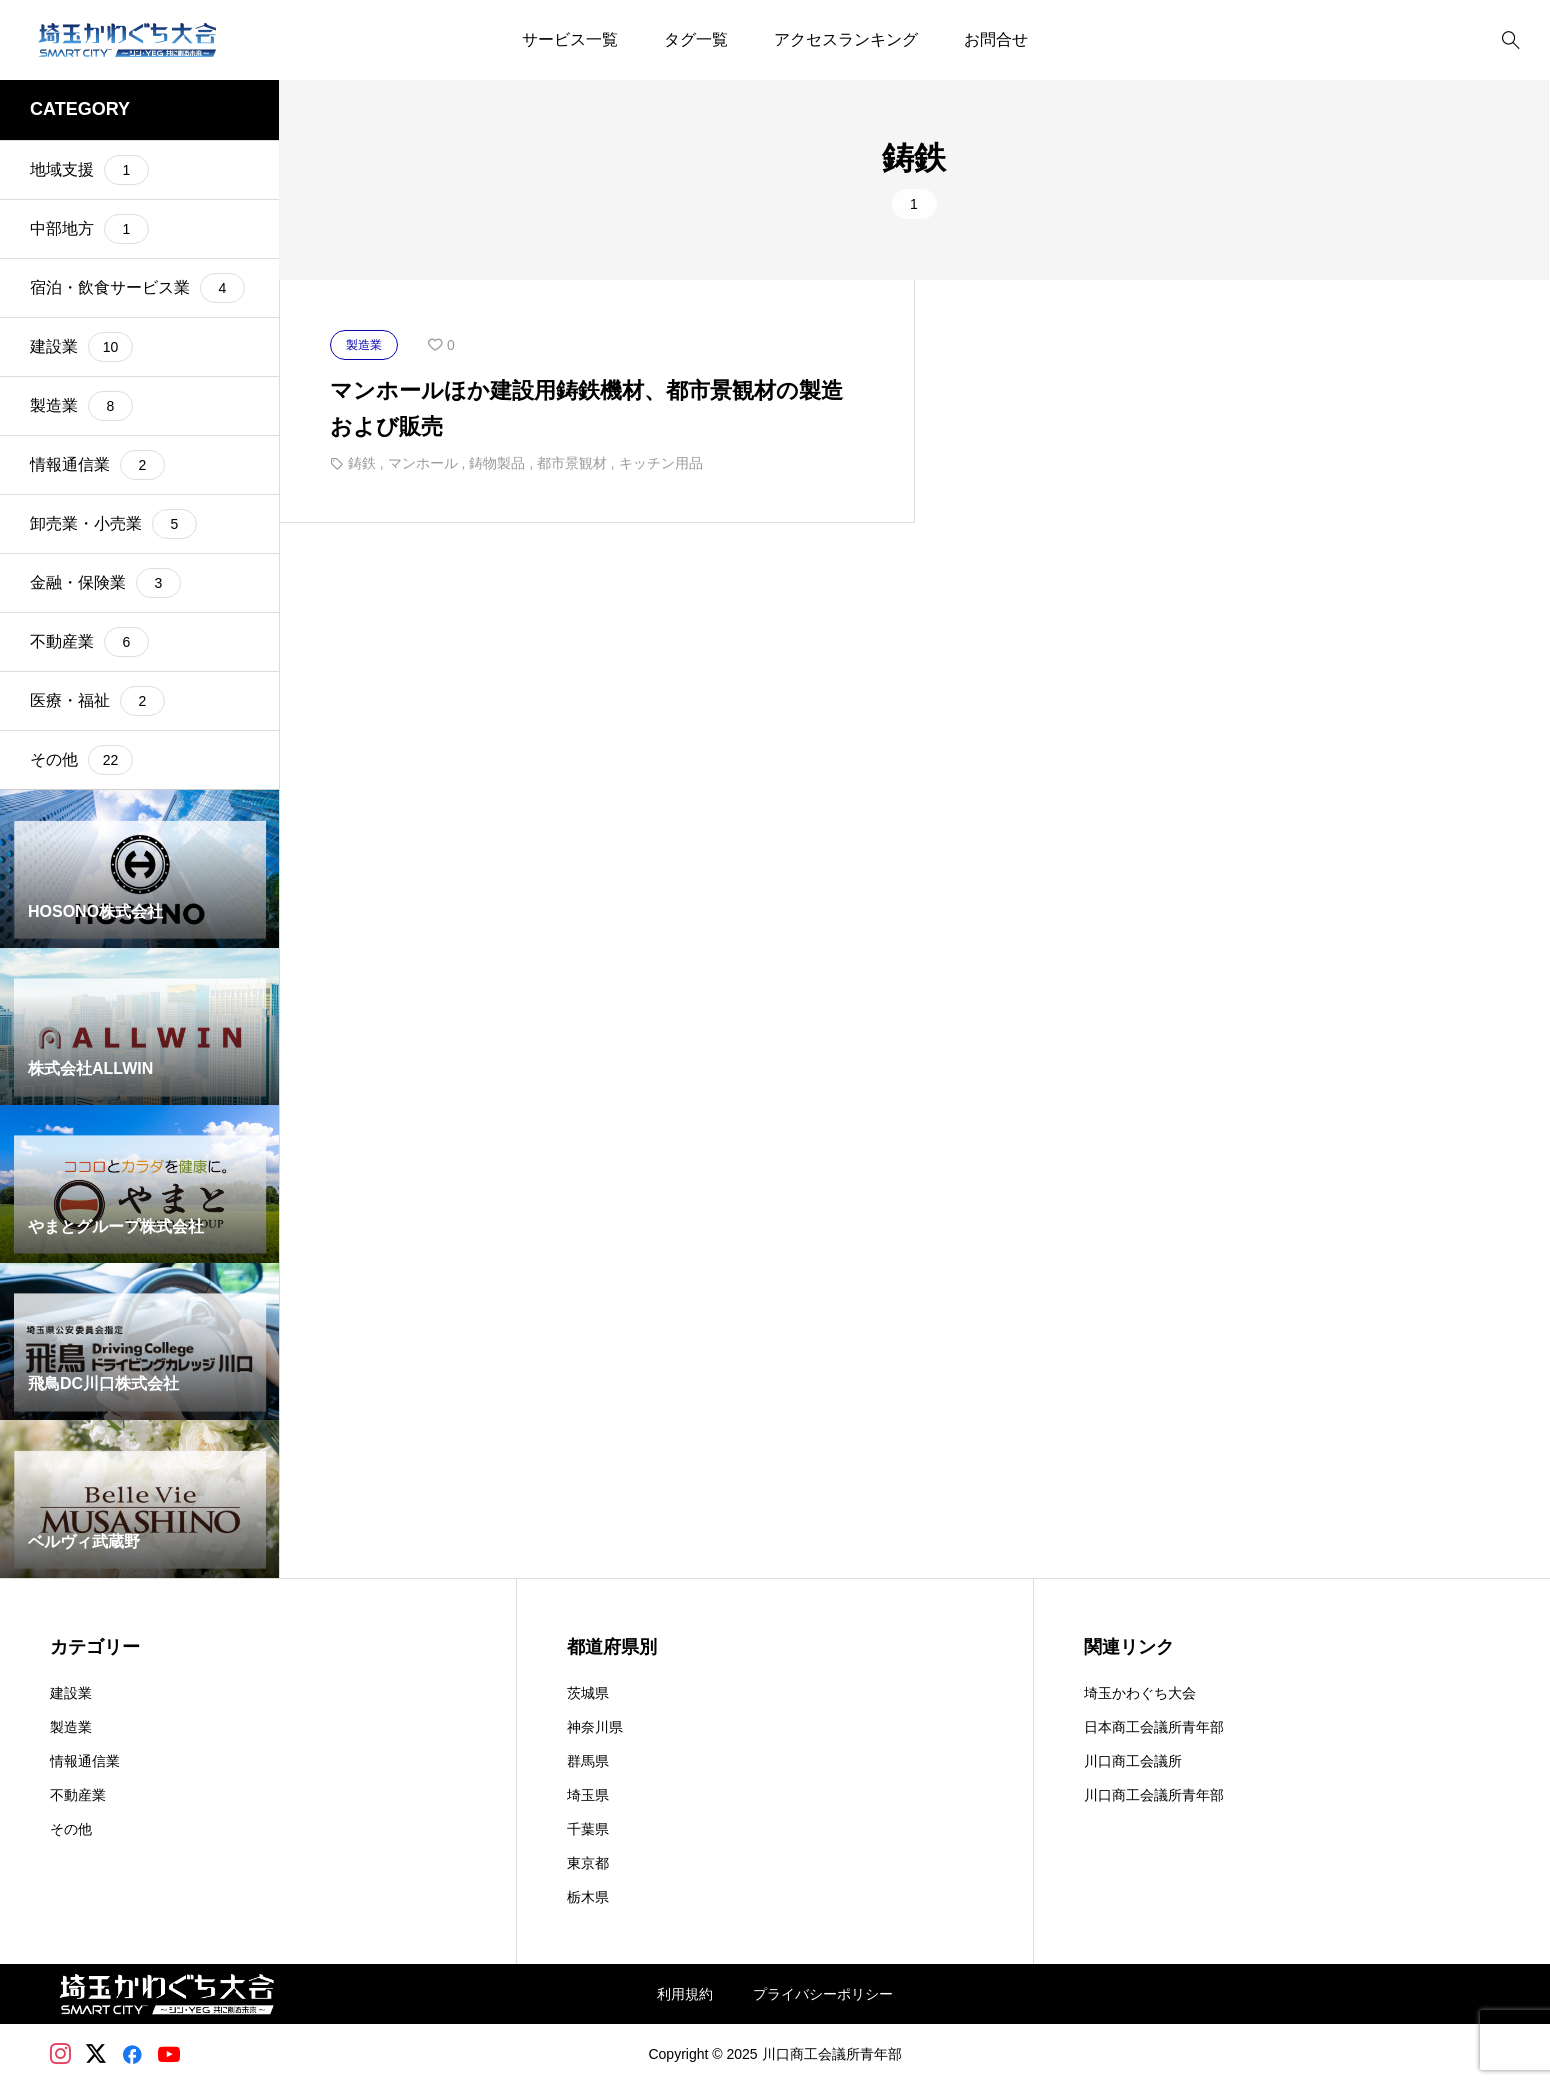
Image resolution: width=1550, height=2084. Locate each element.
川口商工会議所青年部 (1154, 1795)
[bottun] (1510, 40)
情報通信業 (85, 1761)
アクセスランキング (846, 39)
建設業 (71, 1693)
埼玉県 (588, 1795)
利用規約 (685, 1994)
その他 (71, 1829)
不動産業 (78, 1795)
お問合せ (996, 39)
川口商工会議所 (1133, 1761)
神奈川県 (595, 1727)
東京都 (588, 1863)
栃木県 (588, 1897)
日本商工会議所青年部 (1154, 1727)
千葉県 (588, 1829)
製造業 (71, 1727)
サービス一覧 (570, 39)
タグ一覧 (696, 39)
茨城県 (588, 1693)
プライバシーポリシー (823, 1994)
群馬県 (588, 1761)
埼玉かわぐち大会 (1140, 1693)
